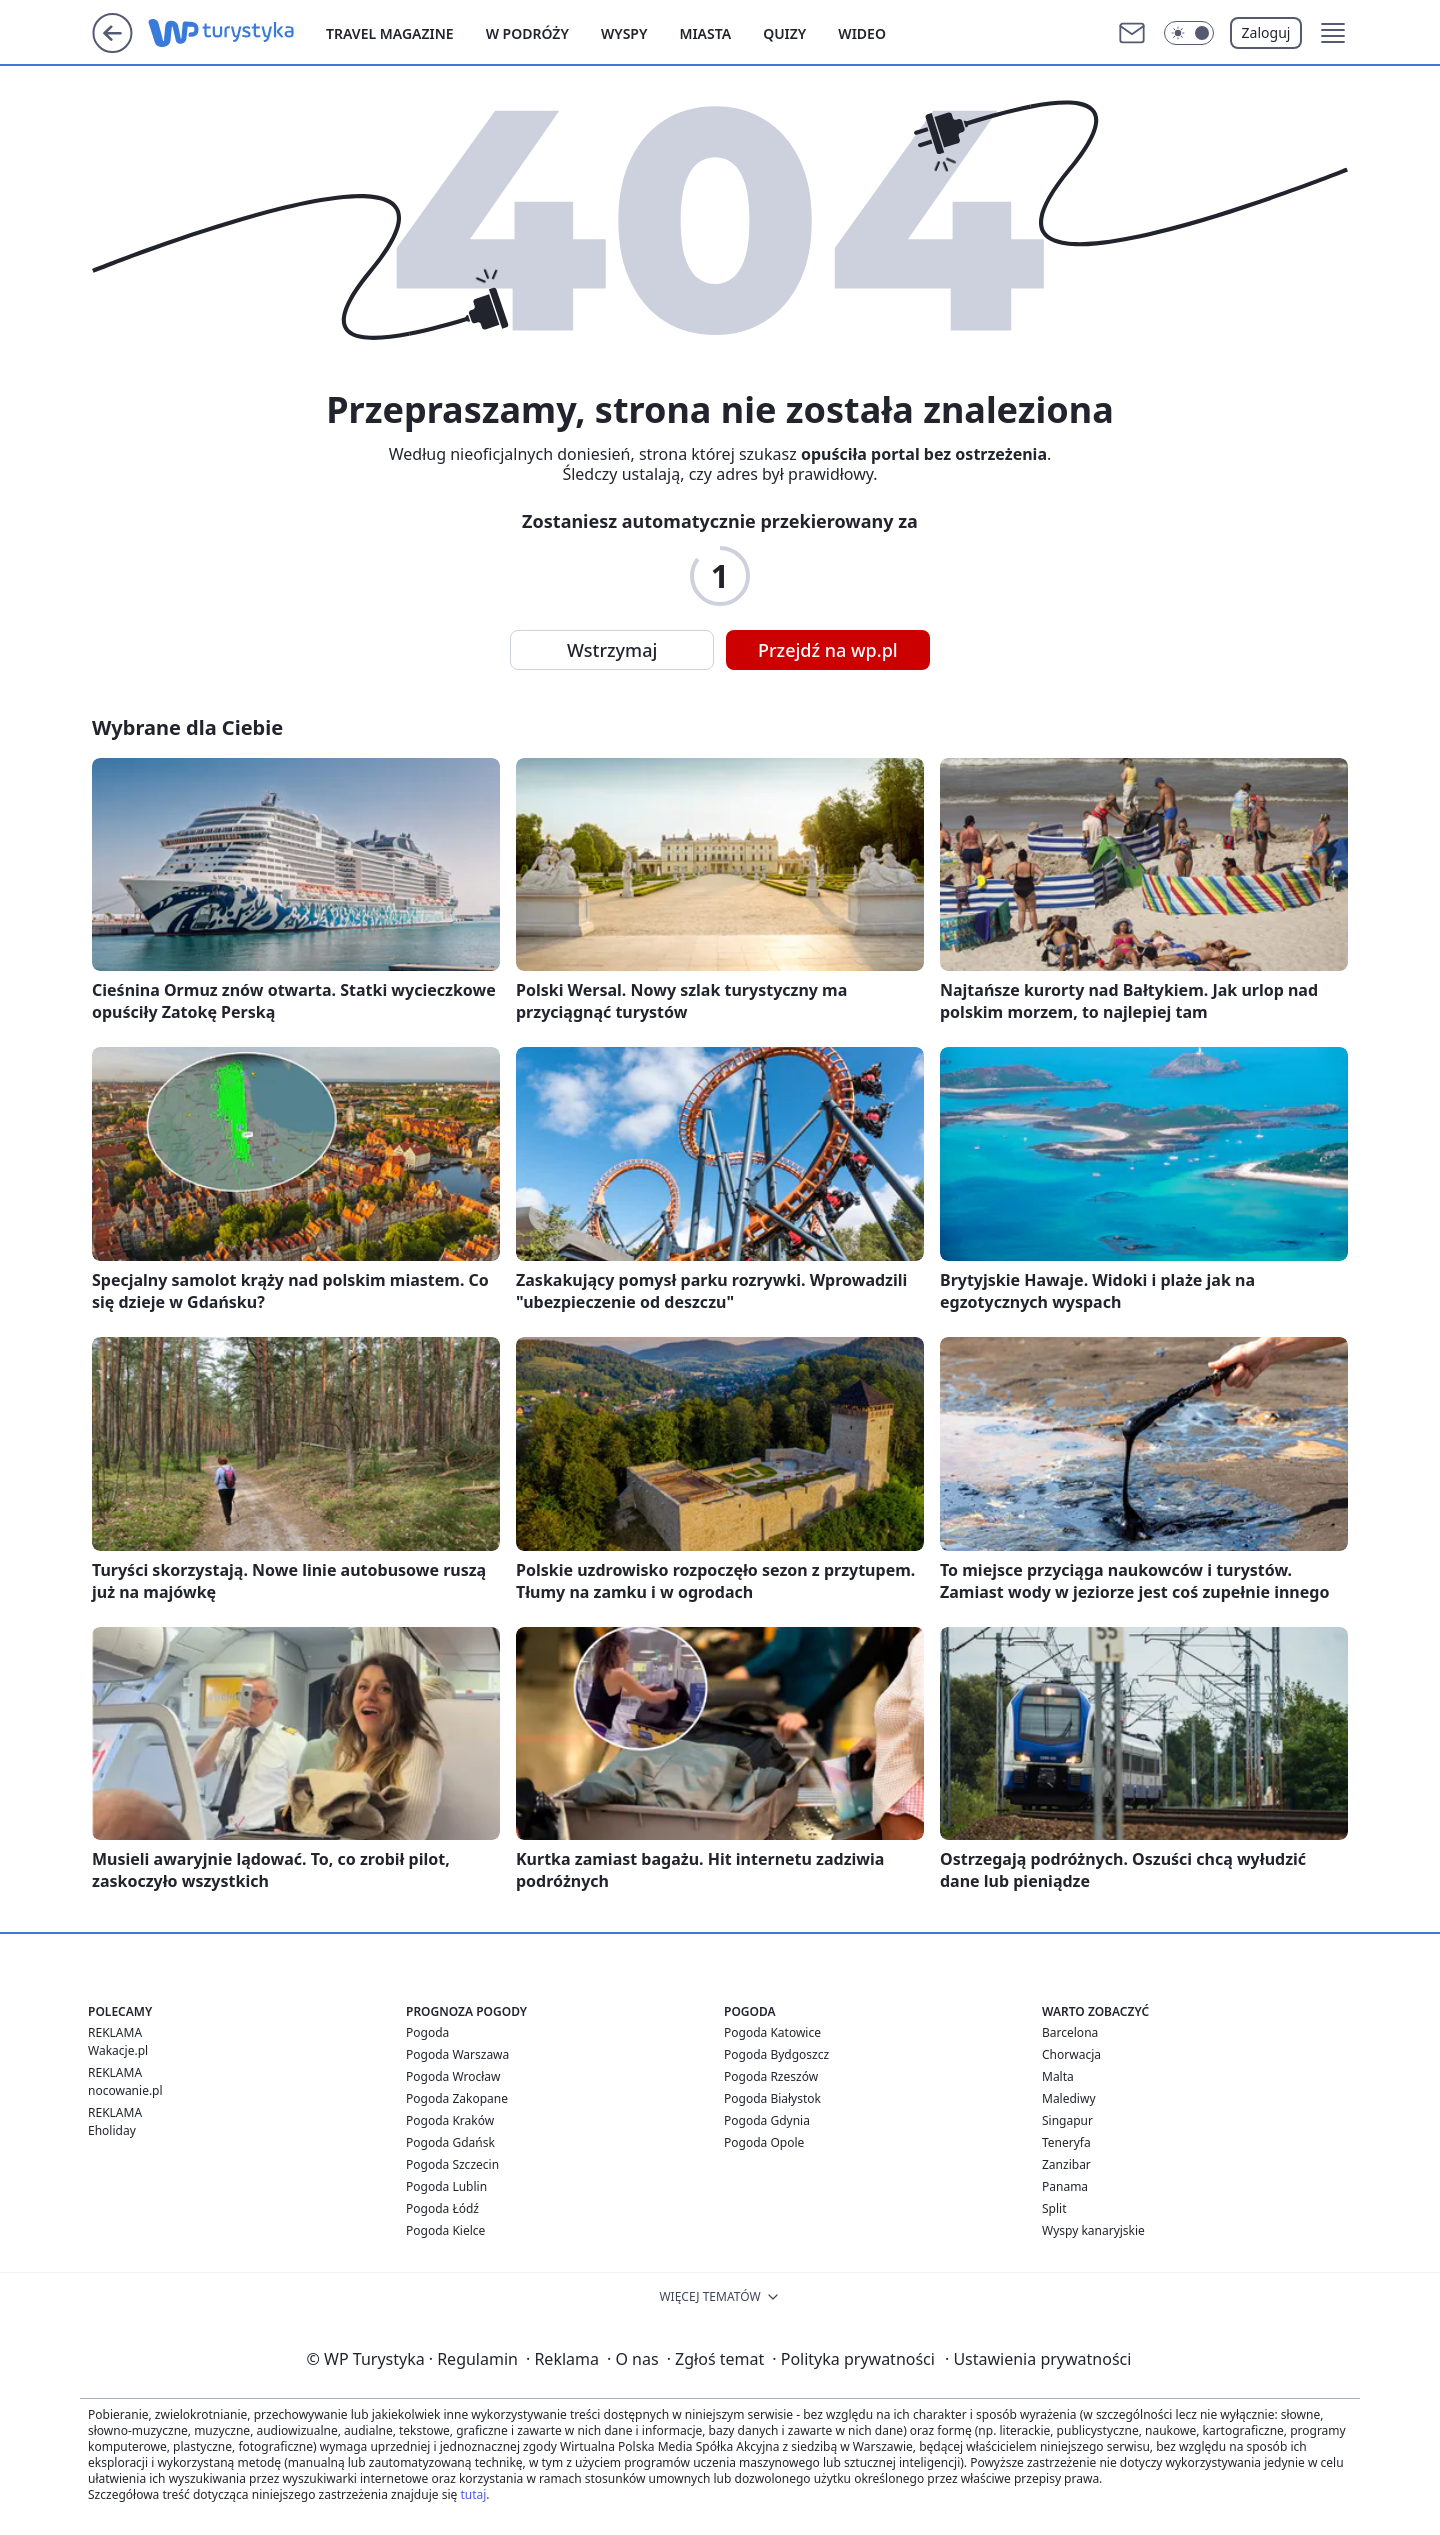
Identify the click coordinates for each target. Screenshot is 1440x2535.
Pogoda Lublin (446, 2186)
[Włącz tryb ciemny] (1189, 33)
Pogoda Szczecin (452, 2164)
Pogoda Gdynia (767, 2120)
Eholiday (112, 2130)
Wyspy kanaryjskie (1093, 2230)
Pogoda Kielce (445, 2230)
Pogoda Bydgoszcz (776, 2054)
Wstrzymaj (612, 650)
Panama (1065, 2186)
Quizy (784, 33)
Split (1054, 2208)
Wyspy (624, 33)
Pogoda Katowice (772, 2032)
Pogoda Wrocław (453, 2076)
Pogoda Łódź (442, 2208)
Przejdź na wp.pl (828, 650)
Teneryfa (1066, 2142)
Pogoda (427, 2032)
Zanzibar (1066, 2164)
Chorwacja (1071, 2054)
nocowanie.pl (125, 2090)
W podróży (527, 33)
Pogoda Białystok (772, 2098)
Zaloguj (1266, 32)
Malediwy (1069, 2098)
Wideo (862, 33)
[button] (1333, 33)
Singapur (1067, 2120)
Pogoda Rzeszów (771, 2076)
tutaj (473, 2494)
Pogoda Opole (764, 2142)
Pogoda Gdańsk (450, 2142)
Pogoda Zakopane (457, 2098)
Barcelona (1070, 2032)
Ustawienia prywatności (1038, 2359)
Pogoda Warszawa (457, 2054)
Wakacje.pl (118, 2050)
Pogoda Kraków (450, 2120)
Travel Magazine (390, 33)
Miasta (705, 33)
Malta (1058, 2076)
